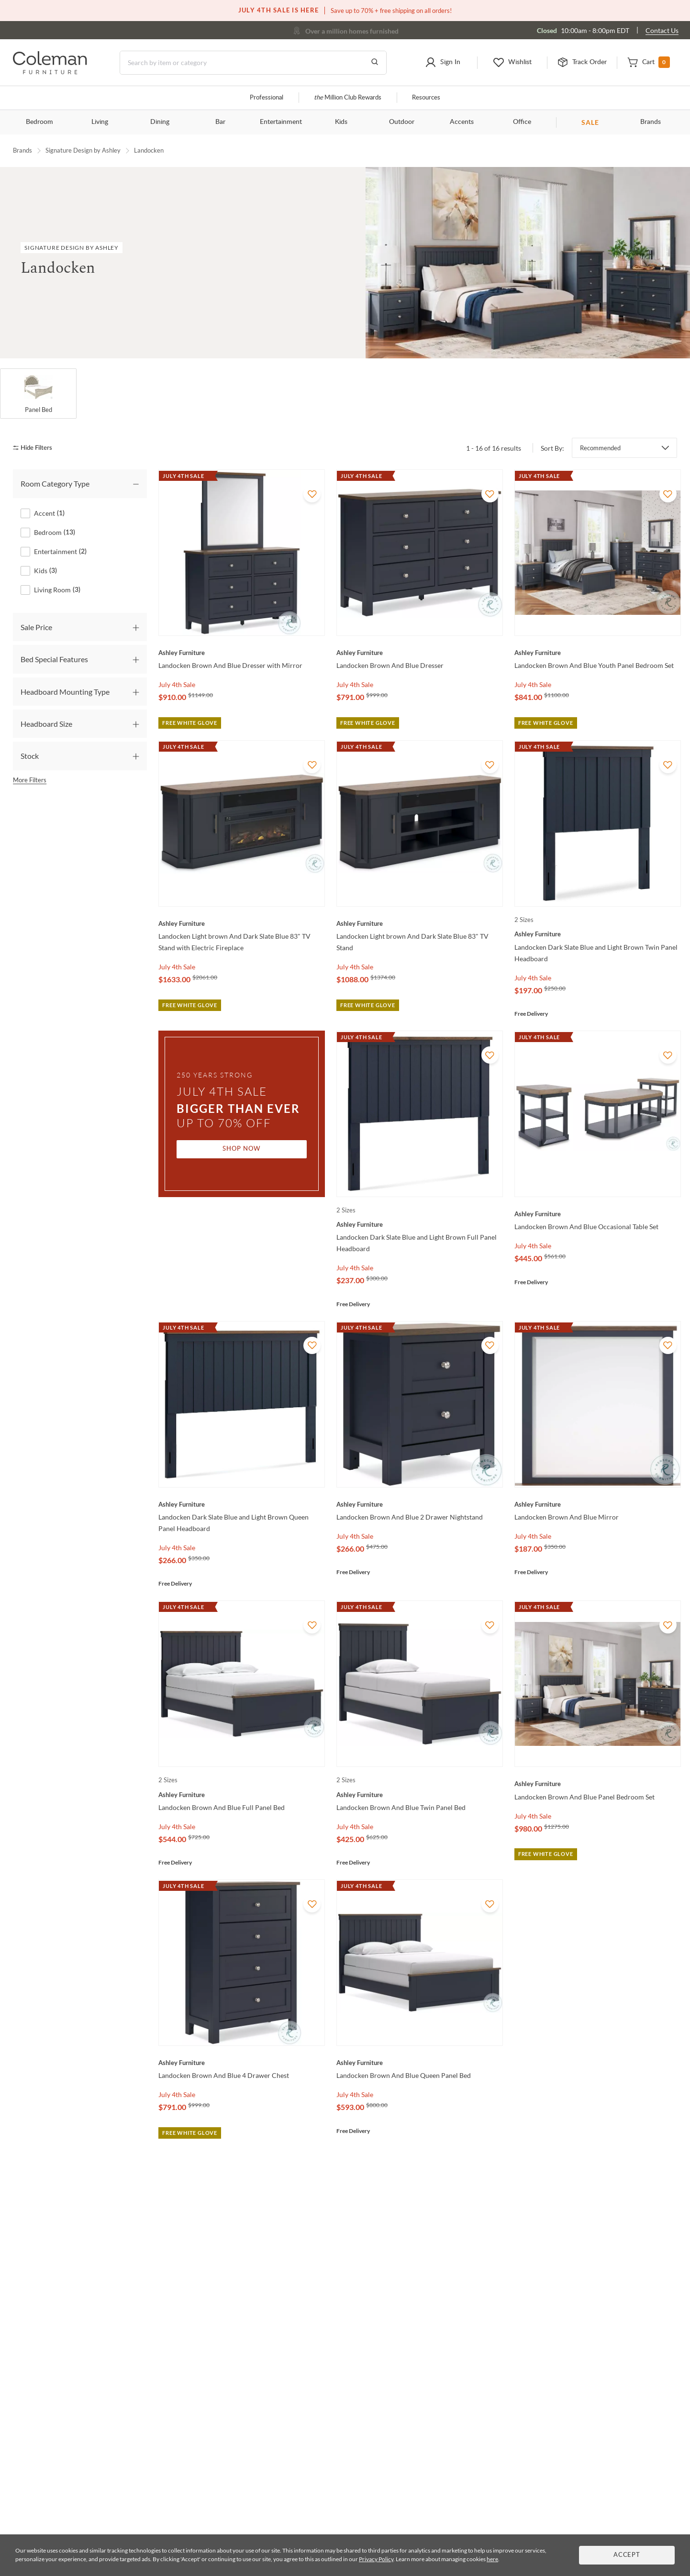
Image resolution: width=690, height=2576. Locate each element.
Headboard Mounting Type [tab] (65, 691)
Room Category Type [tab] (55, 483)
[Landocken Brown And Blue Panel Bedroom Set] (597, 1783)
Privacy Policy (376, 2559)
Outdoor (401, 122)
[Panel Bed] (38, 394)
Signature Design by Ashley (83, 150)
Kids (341, 122)
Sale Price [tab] (36, 627)
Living (99, 122)
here (492, 2559)
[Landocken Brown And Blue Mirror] (597, 1504)
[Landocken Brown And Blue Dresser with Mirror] (241, 652)
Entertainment (281, 122)
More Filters (29, 780)
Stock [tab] (30, 755)
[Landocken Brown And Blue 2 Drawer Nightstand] (419, 1504)
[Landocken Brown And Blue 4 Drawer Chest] (241, 2062)
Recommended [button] (600, 448)
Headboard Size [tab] (46, 723)
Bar (220, 122)
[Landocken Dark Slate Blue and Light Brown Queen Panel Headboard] (241, 1504)
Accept (626, 2555)
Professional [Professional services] (266, 98)
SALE (590, 122)
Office (522, 122)
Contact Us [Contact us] (662, 30)
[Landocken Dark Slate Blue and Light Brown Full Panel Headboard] (419, 1224)
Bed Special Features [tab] (54, 659)
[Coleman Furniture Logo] (50, 71)
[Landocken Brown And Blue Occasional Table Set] (597, 1214)
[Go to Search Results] (374, 62)
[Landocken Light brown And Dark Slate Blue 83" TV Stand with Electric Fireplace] (241, 923)
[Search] (253, 62)
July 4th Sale (176, 684)
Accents (462, 122)
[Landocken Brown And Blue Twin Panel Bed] (419, 1794)
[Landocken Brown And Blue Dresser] (419, 652)
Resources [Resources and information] (426, 98)
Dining (159, 122)
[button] (442, 62)
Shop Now (242, 1149)
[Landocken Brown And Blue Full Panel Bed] (241, 1794)
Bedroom (39, 122)
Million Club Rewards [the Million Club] (347, 98)
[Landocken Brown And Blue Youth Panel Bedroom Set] (597, 652)
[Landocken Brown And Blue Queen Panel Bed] (419, 2062)
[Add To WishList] (312, 493)
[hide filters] (35, 448)
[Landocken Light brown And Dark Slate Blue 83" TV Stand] (419, 923)
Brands (650, 122)
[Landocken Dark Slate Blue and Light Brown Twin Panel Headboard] (597, 934)
